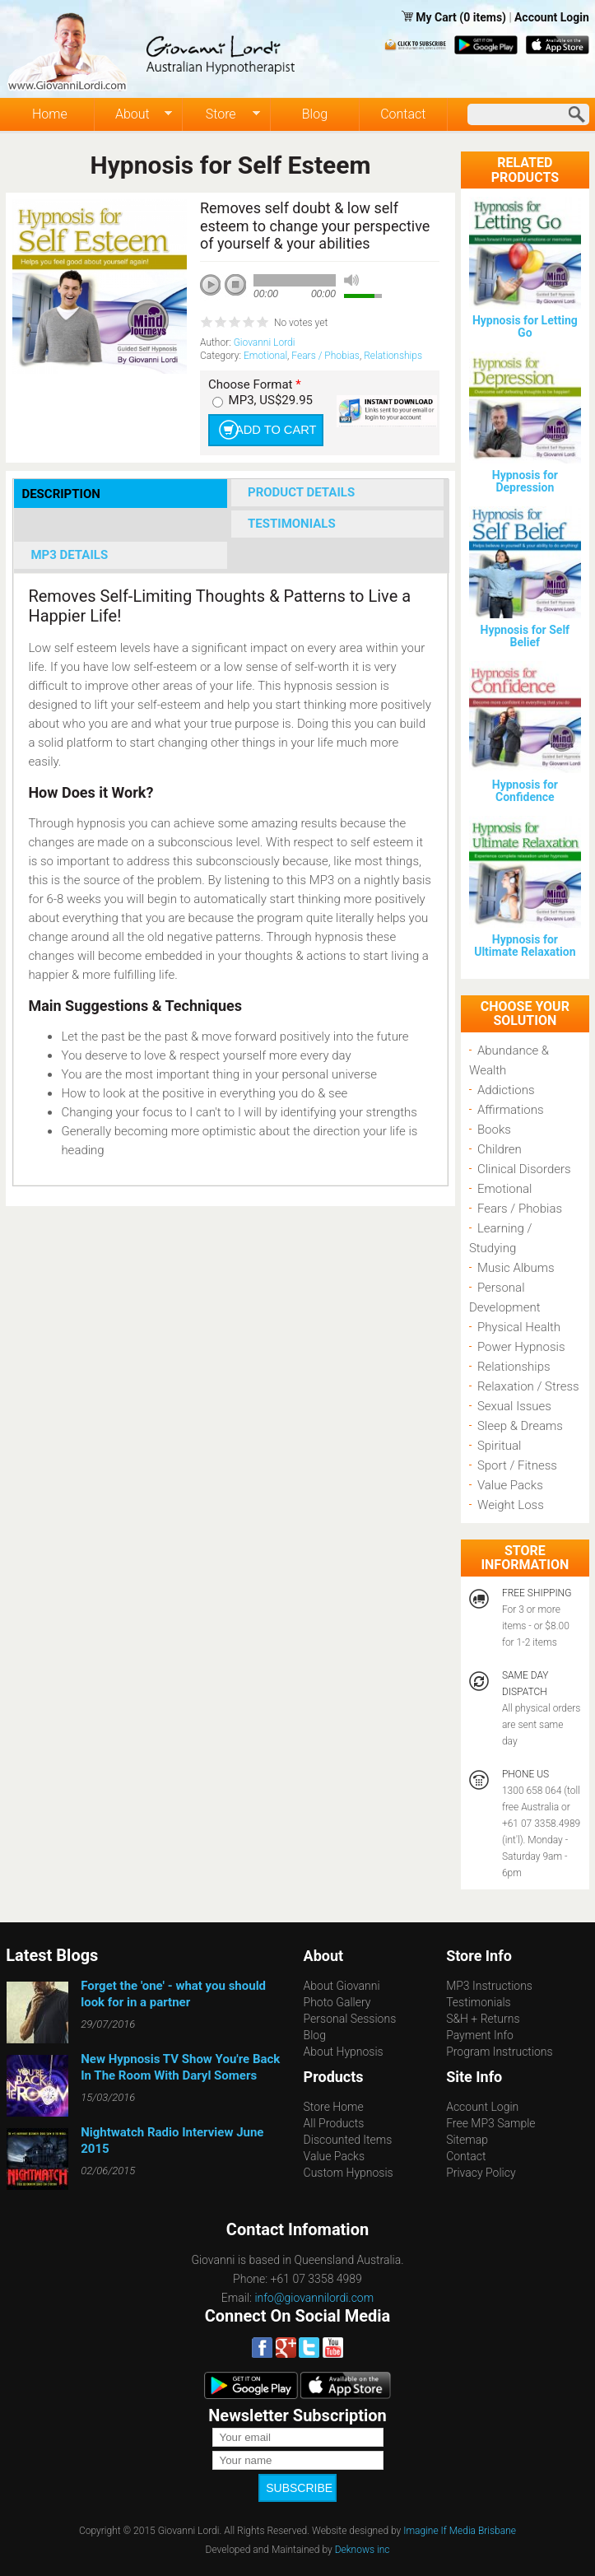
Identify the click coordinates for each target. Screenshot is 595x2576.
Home (49, 114)
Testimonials (478, 2002)
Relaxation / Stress (528, 1386)
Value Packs (510, 1485)
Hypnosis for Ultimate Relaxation (524, 945)
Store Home (334, 2106)
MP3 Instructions (489, 1985)
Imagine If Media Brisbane (459, 2522)
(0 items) (482, 17)
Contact (402, 114)
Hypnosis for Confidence (525, 791)
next (283, 307)
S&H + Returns (482, 2018)
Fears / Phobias (325, 355)
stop (236, 285)
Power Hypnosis (521, 1346)
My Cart (437, 17)
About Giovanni (342, 1985)
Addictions (506, 1090)
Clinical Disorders (524, 1169)
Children (499, 1149)
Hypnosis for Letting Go (525, 326)
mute (351, 280)
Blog (315, 114)
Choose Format (254, 385)
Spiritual (499, 1445)
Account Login (551, 17)
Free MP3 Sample (490, 2123)
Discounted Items (348, 2139)
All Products (334, 2123)
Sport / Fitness (517, 1465)
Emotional (265, 355)
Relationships (393, 355)
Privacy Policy (480, 2172)
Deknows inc (362, 2541)
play (216, 290)
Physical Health (518, 1327)
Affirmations (510, 1109)
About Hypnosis (343, 2051)
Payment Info (480, 2035)
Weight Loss (510, 1505)
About (133, 114)
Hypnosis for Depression (525, 481)
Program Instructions (499, 2051)
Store (221, 114)
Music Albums (516, 1267)
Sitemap (467, 2139)
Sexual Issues (514, 1406)
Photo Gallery (337, 2002)
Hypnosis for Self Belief (525, 636)
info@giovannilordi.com (314, 2297)
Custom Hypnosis (348, 2172)
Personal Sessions (350, 2018)
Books (494, 1129)
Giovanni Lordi (264, 342)
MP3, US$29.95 (271, 400)
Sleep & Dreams (520, 1425)
